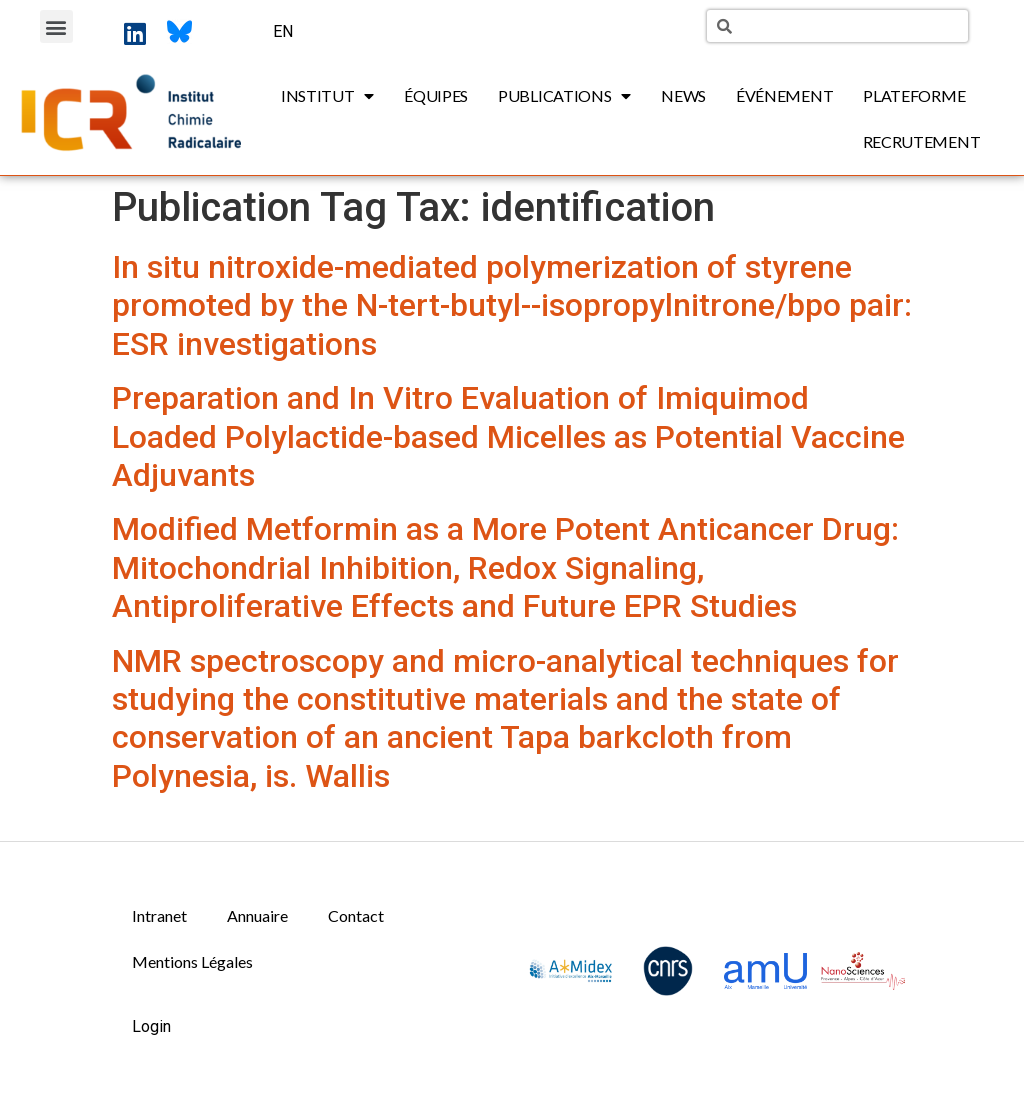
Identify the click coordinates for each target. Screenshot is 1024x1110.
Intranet (159, 915)
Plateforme (914, 95)
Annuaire (257, 915)
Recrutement (922, 141)
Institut (327, 96)
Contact (356, 915)
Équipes (436, 95)
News (683, 95)
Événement (784, 95)
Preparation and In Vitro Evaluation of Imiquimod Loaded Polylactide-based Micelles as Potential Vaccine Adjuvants (508, 436)
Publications (564, 96)
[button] (56, 26)
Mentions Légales (192, 961)
